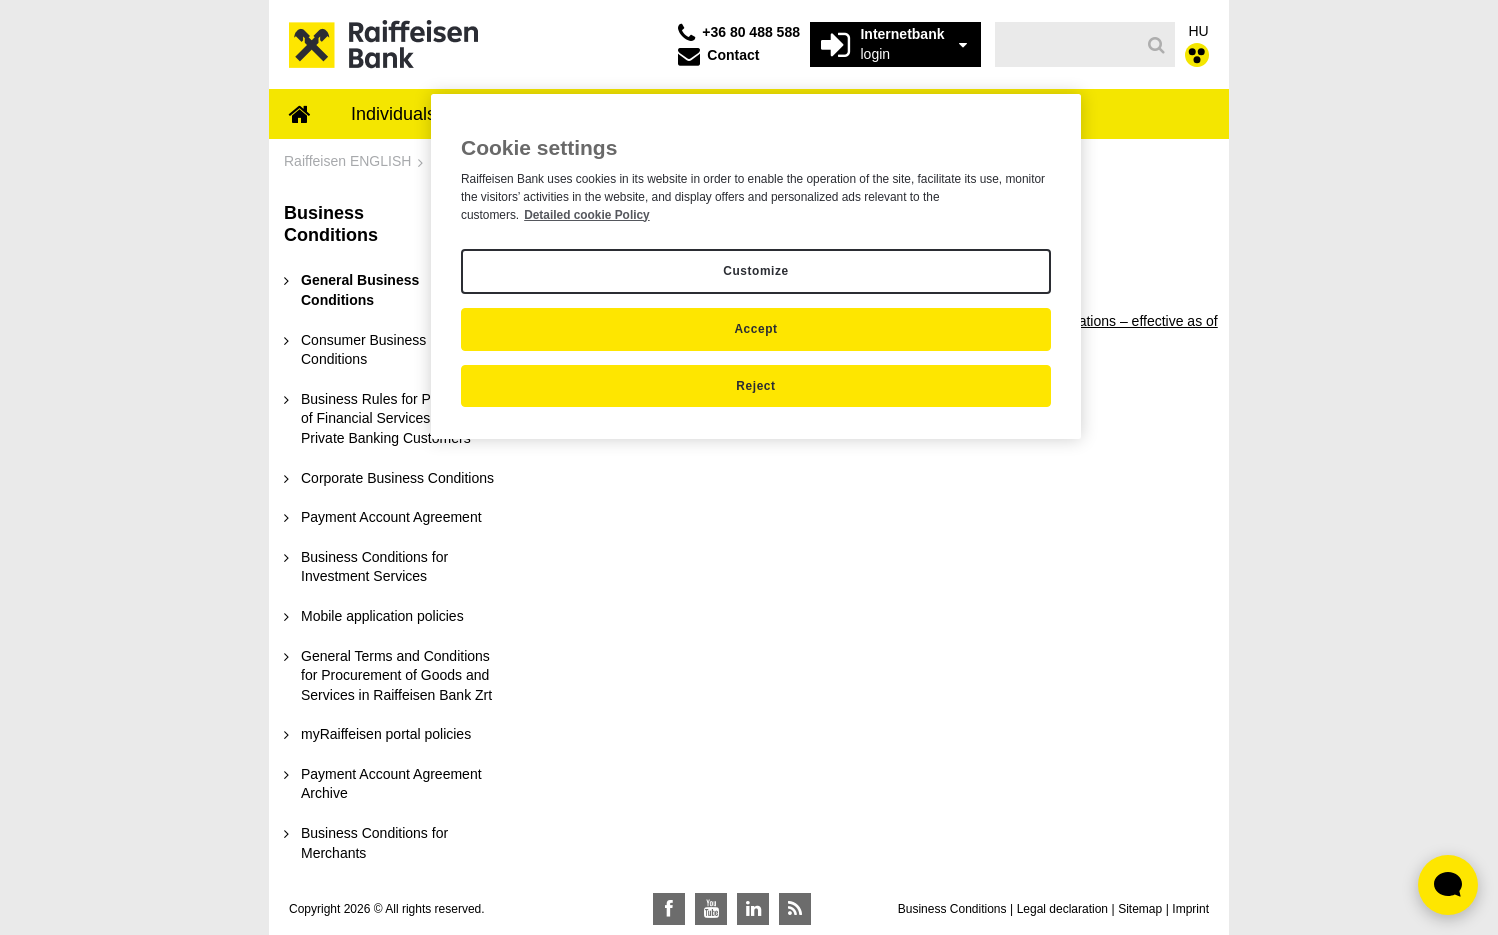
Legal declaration (1062, 909)
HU (1199, 31)
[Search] (1156, 45)
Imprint (1190, 909)
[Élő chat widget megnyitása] (1448, 885)
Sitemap (1140, 909)
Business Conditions (952, 909)
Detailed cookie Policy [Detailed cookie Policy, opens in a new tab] (587, 215)
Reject (755, 386)
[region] (756, 267)
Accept (755, 329)
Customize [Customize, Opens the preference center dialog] (755, 271)
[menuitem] (300, 116)
